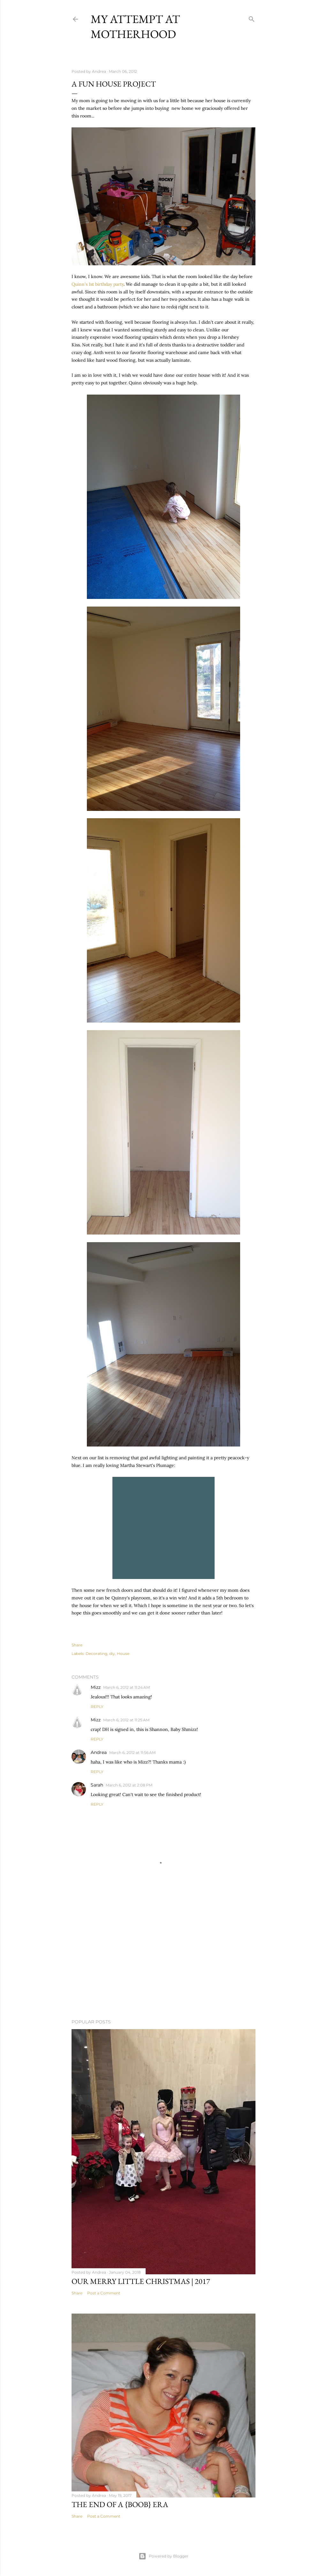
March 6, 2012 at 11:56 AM (132, 1752)
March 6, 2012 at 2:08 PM (129, 1785)
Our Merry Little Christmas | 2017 (141, 2281)
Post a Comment (103, 2293)
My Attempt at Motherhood (135, 26)
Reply (97, 1706)
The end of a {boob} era (120, 2504)
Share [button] (77, 1645)
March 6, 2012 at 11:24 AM (126, 1687)
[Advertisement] (163, 1958)
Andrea (99, 1752)
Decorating (96, 1653)
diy (112, 1653)
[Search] (251, 17)
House (123, 1653)
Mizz (96, 1687)
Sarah (97, 1785)
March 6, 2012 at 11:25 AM (126, 1720)
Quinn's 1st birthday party (98, 284)
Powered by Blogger (163, 2556)
